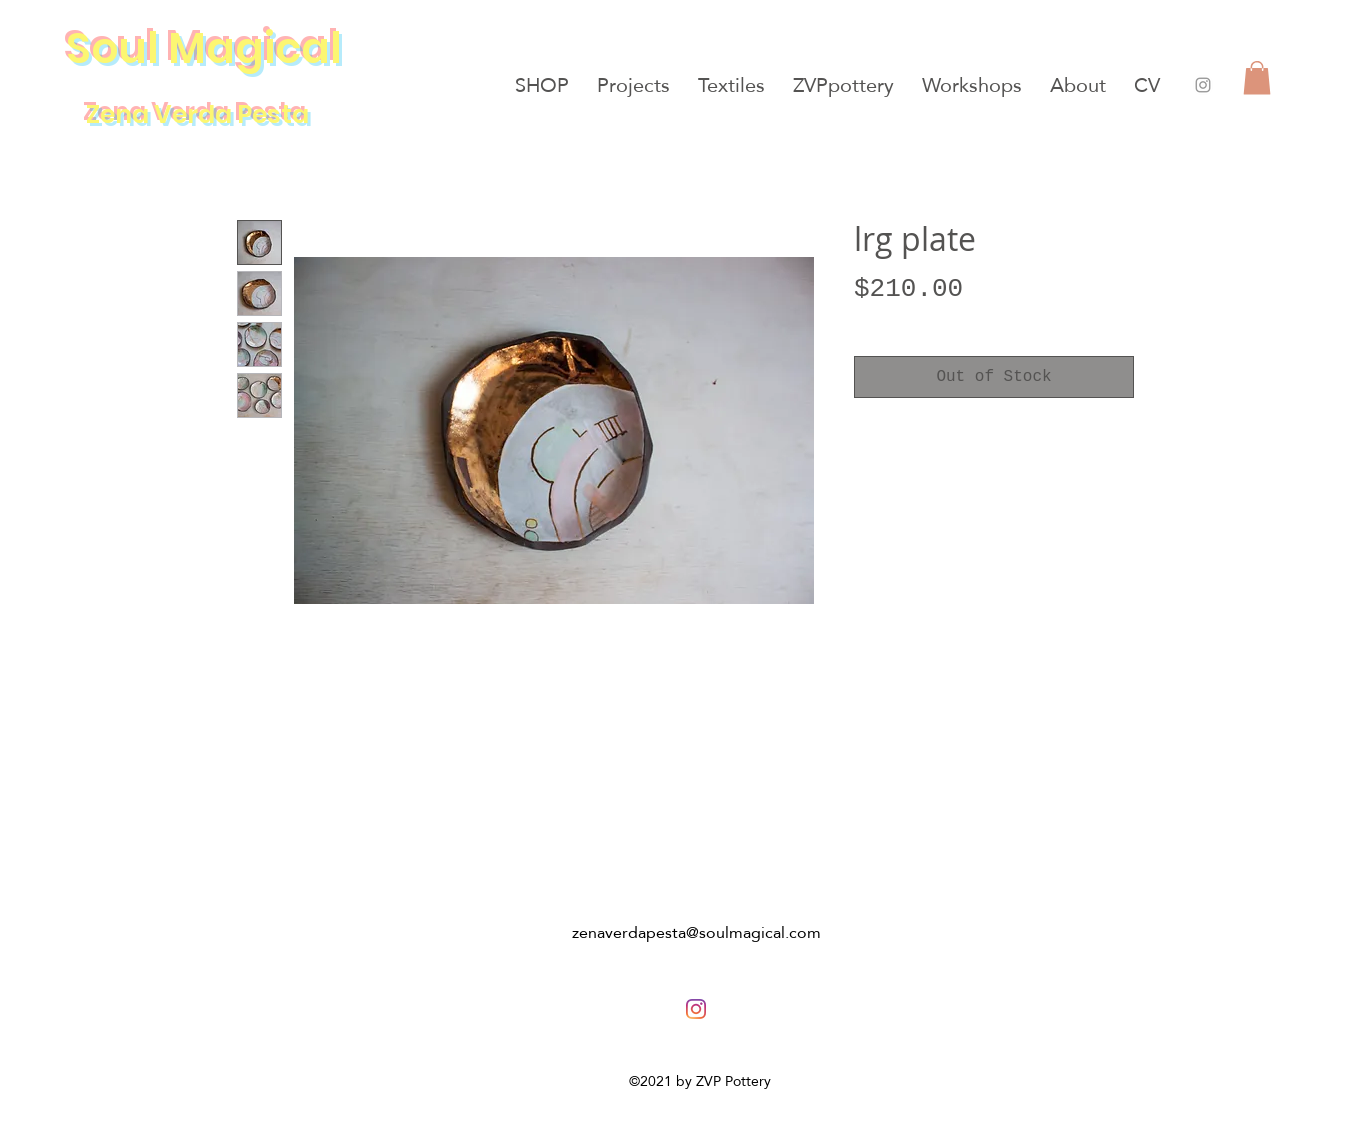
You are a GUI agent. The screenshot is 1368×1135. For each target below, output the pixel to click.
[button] (1257, 77)
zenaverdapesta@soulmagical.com (696, 932)
